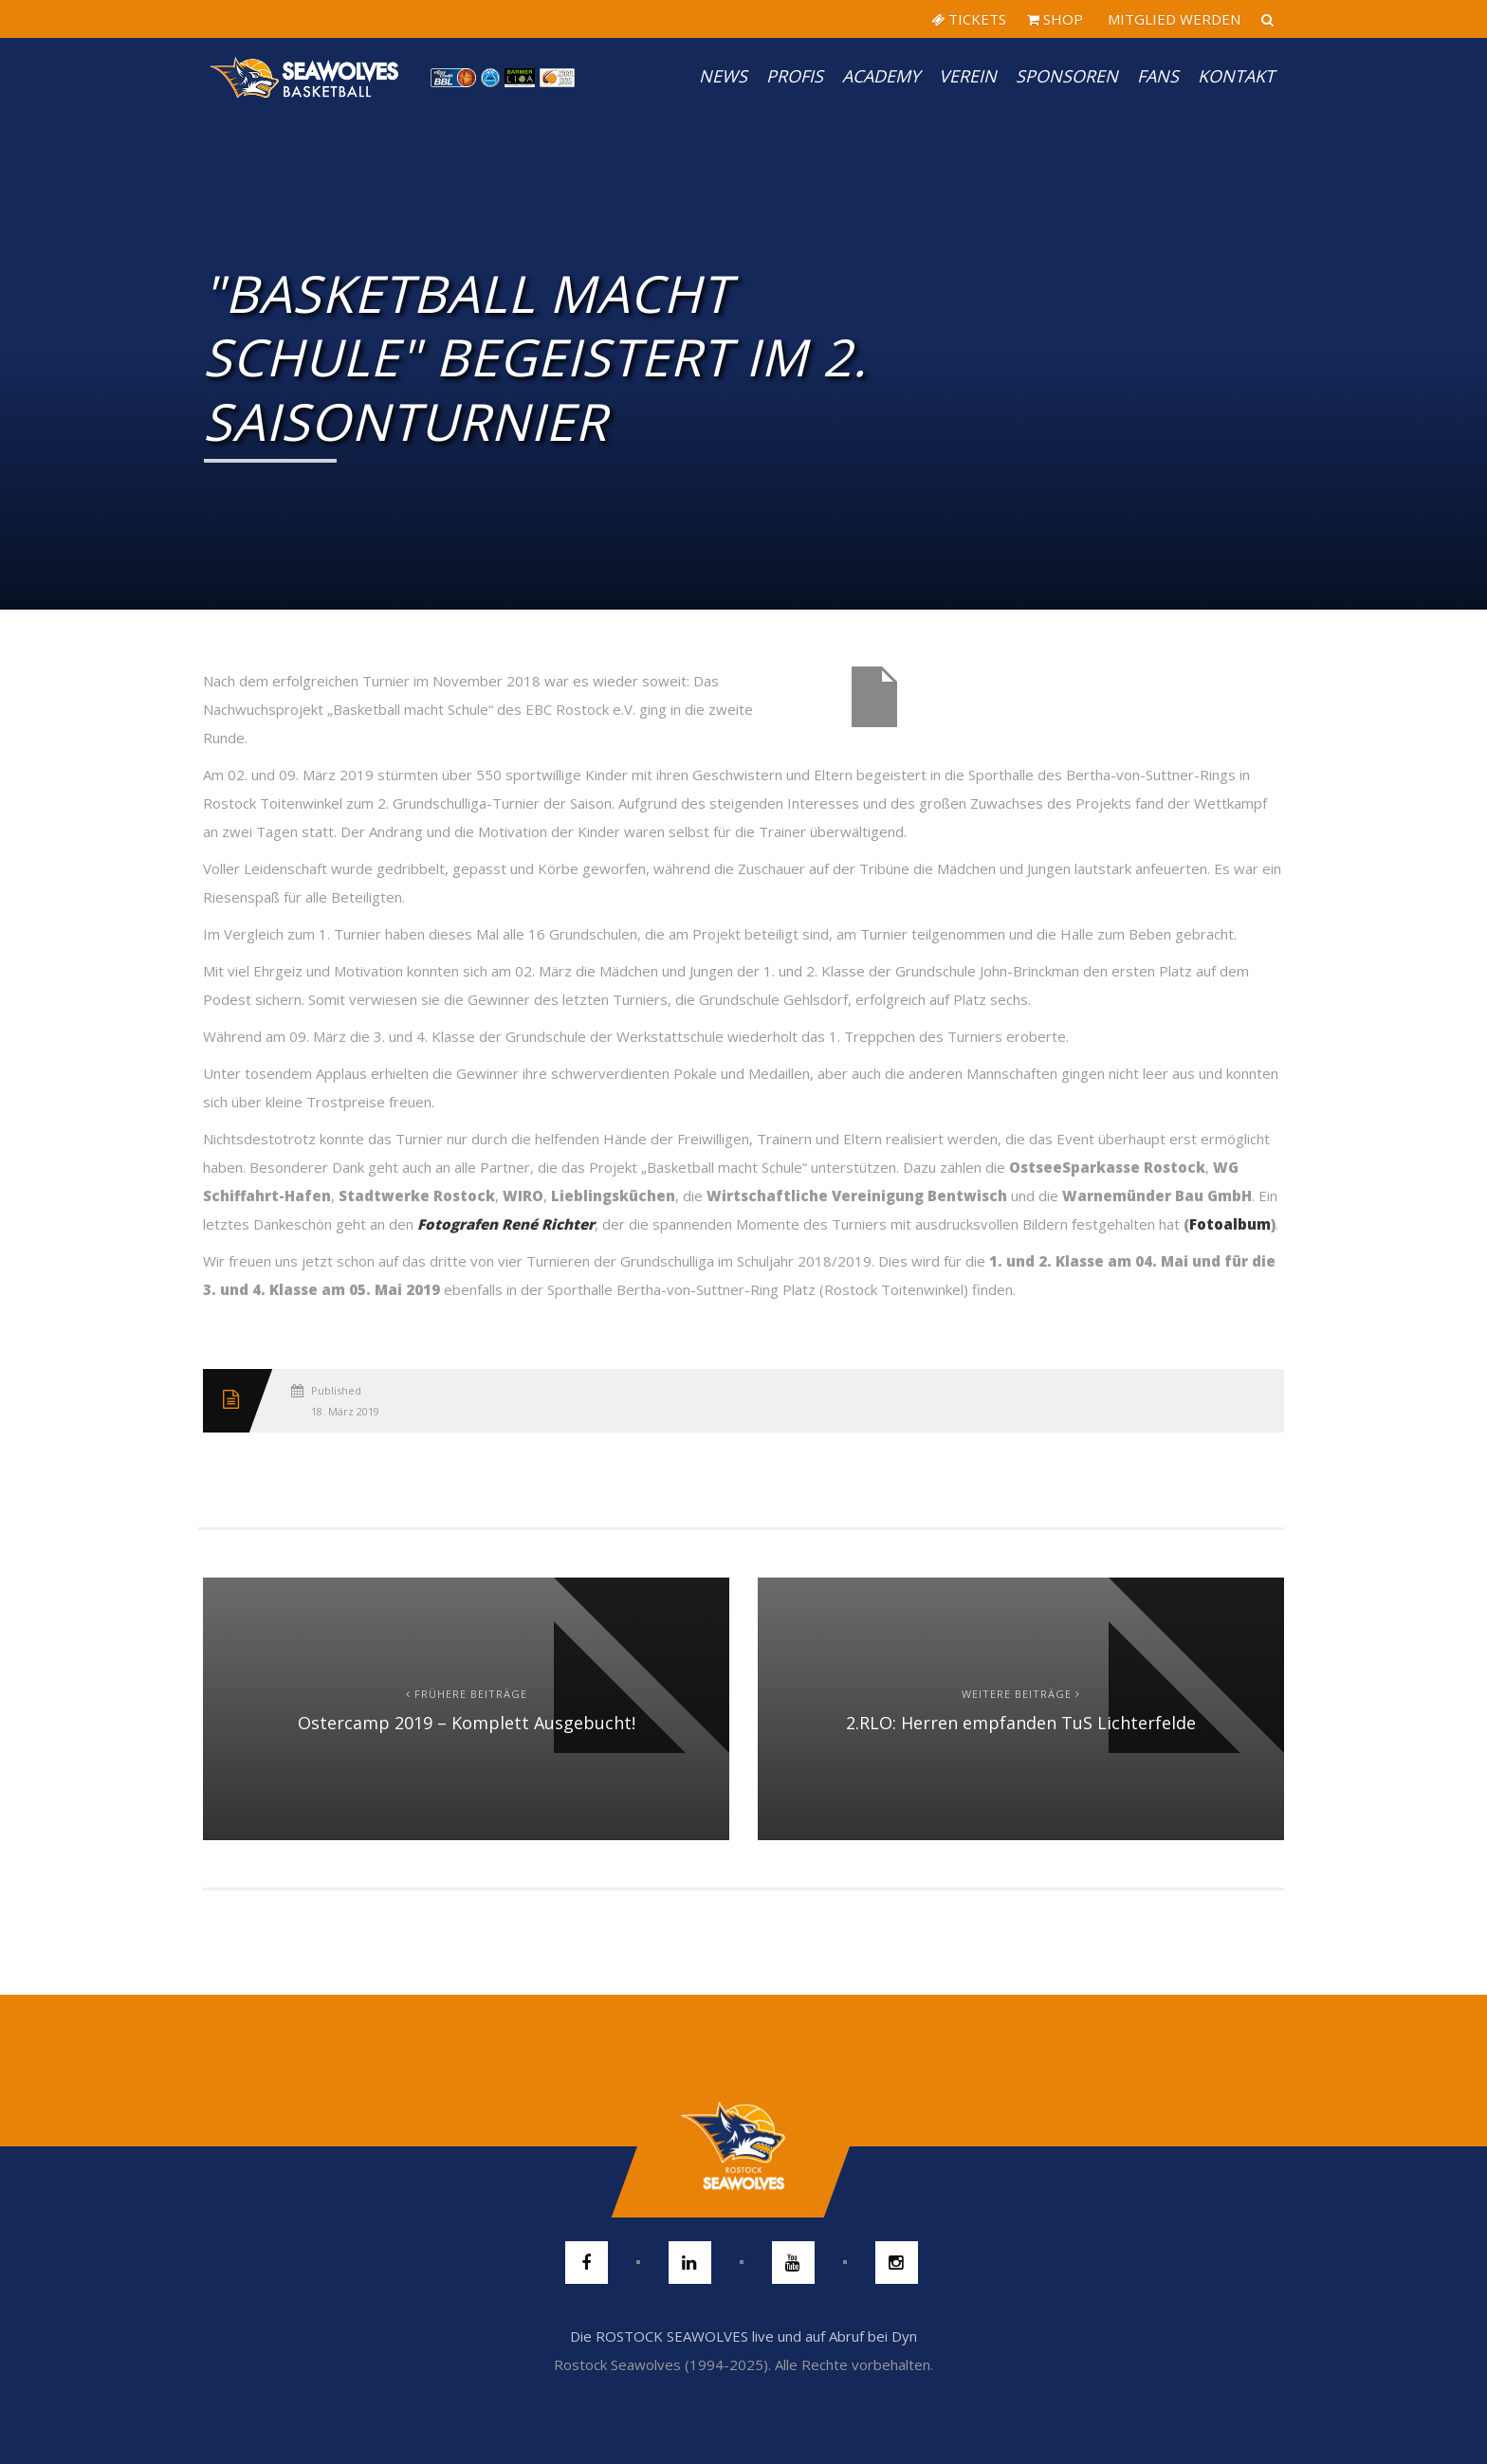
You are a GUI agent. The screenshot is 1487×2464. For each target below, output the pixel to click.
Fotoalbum (1230, 1223)
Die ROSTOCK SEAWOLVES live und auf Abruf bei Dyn (743, 2336)
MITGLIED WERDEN (1172, 18)
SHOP (1055, 18)
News (723, 75)
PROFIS (794, 75)
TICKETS (968, 18)
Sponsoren (1067, 75)
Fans (1158, 75)
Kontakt (1236, 75)
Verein (968, 75)
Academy (881, 75)
